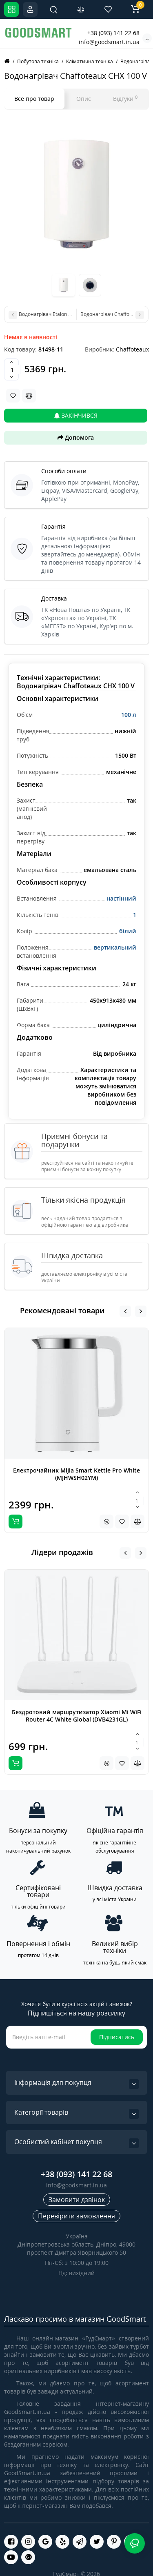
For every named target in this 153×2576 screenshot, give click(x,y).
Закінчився (76, 415)
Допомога (76, 437)
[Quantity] (12, 369)
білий (127, 931)
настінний (121, 898)
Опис (83, 98)
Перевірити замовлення (76, 2215)
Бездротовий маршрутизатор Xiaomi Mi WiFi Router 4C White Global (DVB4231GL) (77, 1715)
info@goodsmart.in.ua (109, 42)
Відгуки (125, 98)
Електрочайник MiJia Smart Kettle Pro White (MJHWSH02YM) (76, 1474)
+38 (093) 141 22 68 (113, 33)
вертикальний (115, 947)
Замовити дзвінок (77, 2199)
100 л (128, 715)
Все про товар (34, 98)
